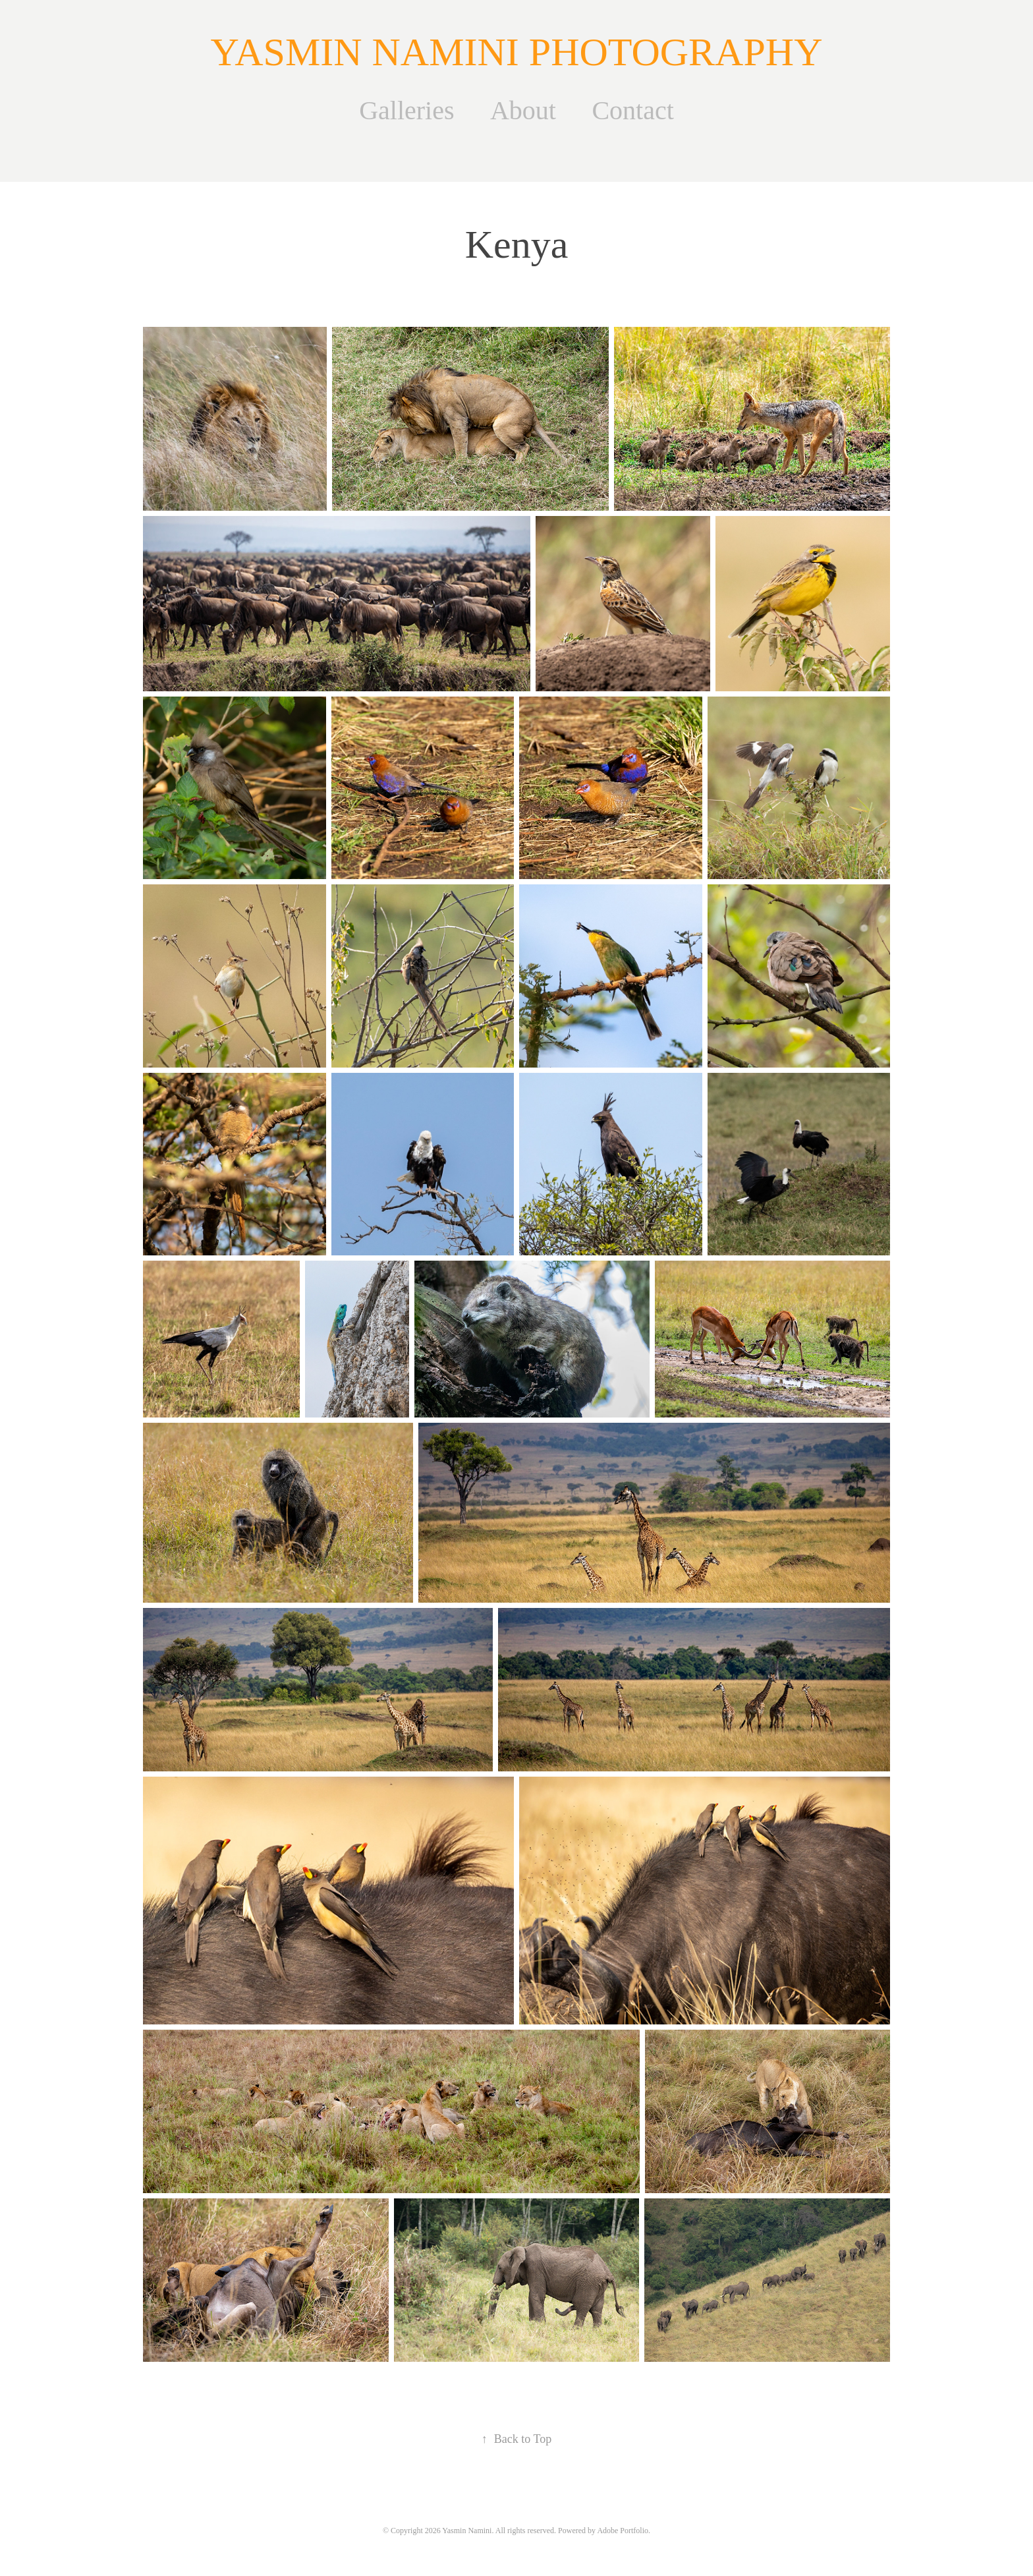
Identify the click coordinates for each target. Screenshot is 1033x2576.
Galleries (406, 110)
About (523, 110)
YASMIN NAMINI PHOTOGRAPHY (517, 52)
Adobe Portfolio (622, 2530)
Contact (632, 110)
